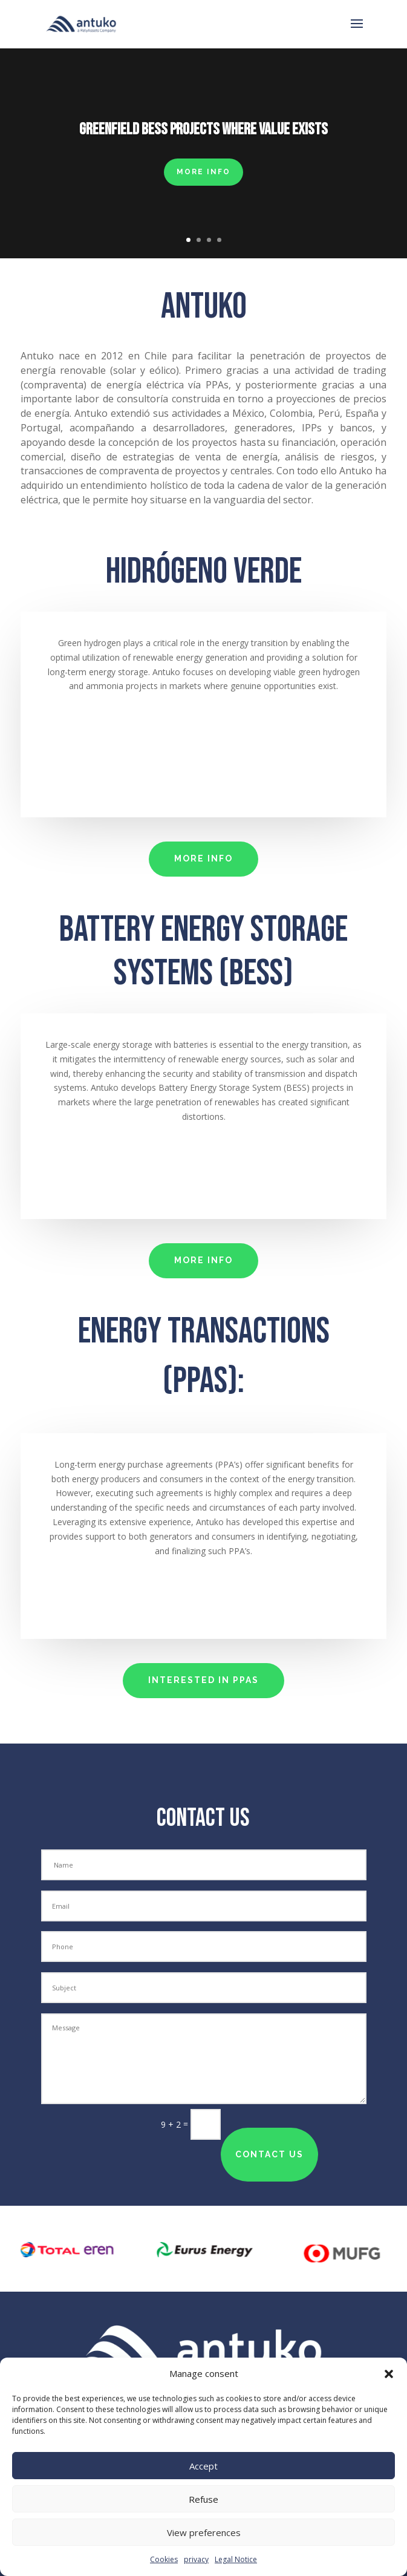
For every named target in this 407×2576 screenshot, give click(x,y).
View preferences (204, 2532)
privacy (196, 2559)
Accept (203, 2466)
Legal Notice (236, 2559)
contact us (269, 2154)
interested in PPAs (203, 1680)
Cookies (164, 2559)
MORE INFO (203, 172)
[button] (389, 2374)
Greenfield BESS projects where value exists (203, 129)
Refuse (203, 2499)
